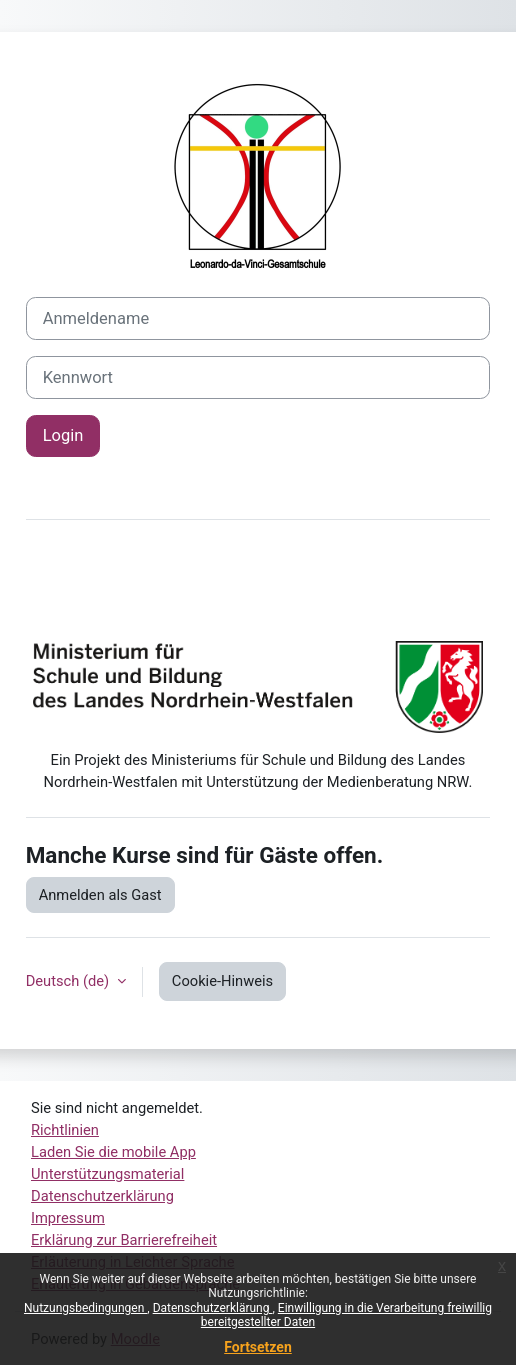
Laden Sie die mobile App (113, 1152)
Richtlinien (65, 1130)
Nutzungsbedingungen (85, 1308)
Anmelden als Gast (100, 895)
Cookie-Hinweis (222, 981)
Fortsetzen (258, 1347)
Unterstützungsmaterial (107, 1174)
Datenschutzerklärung (213, 1308)
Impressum (68, 1218)
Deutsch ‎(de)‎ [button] (69, 981)
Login (63, 435)
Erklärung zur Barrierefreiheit (124, 1240)
